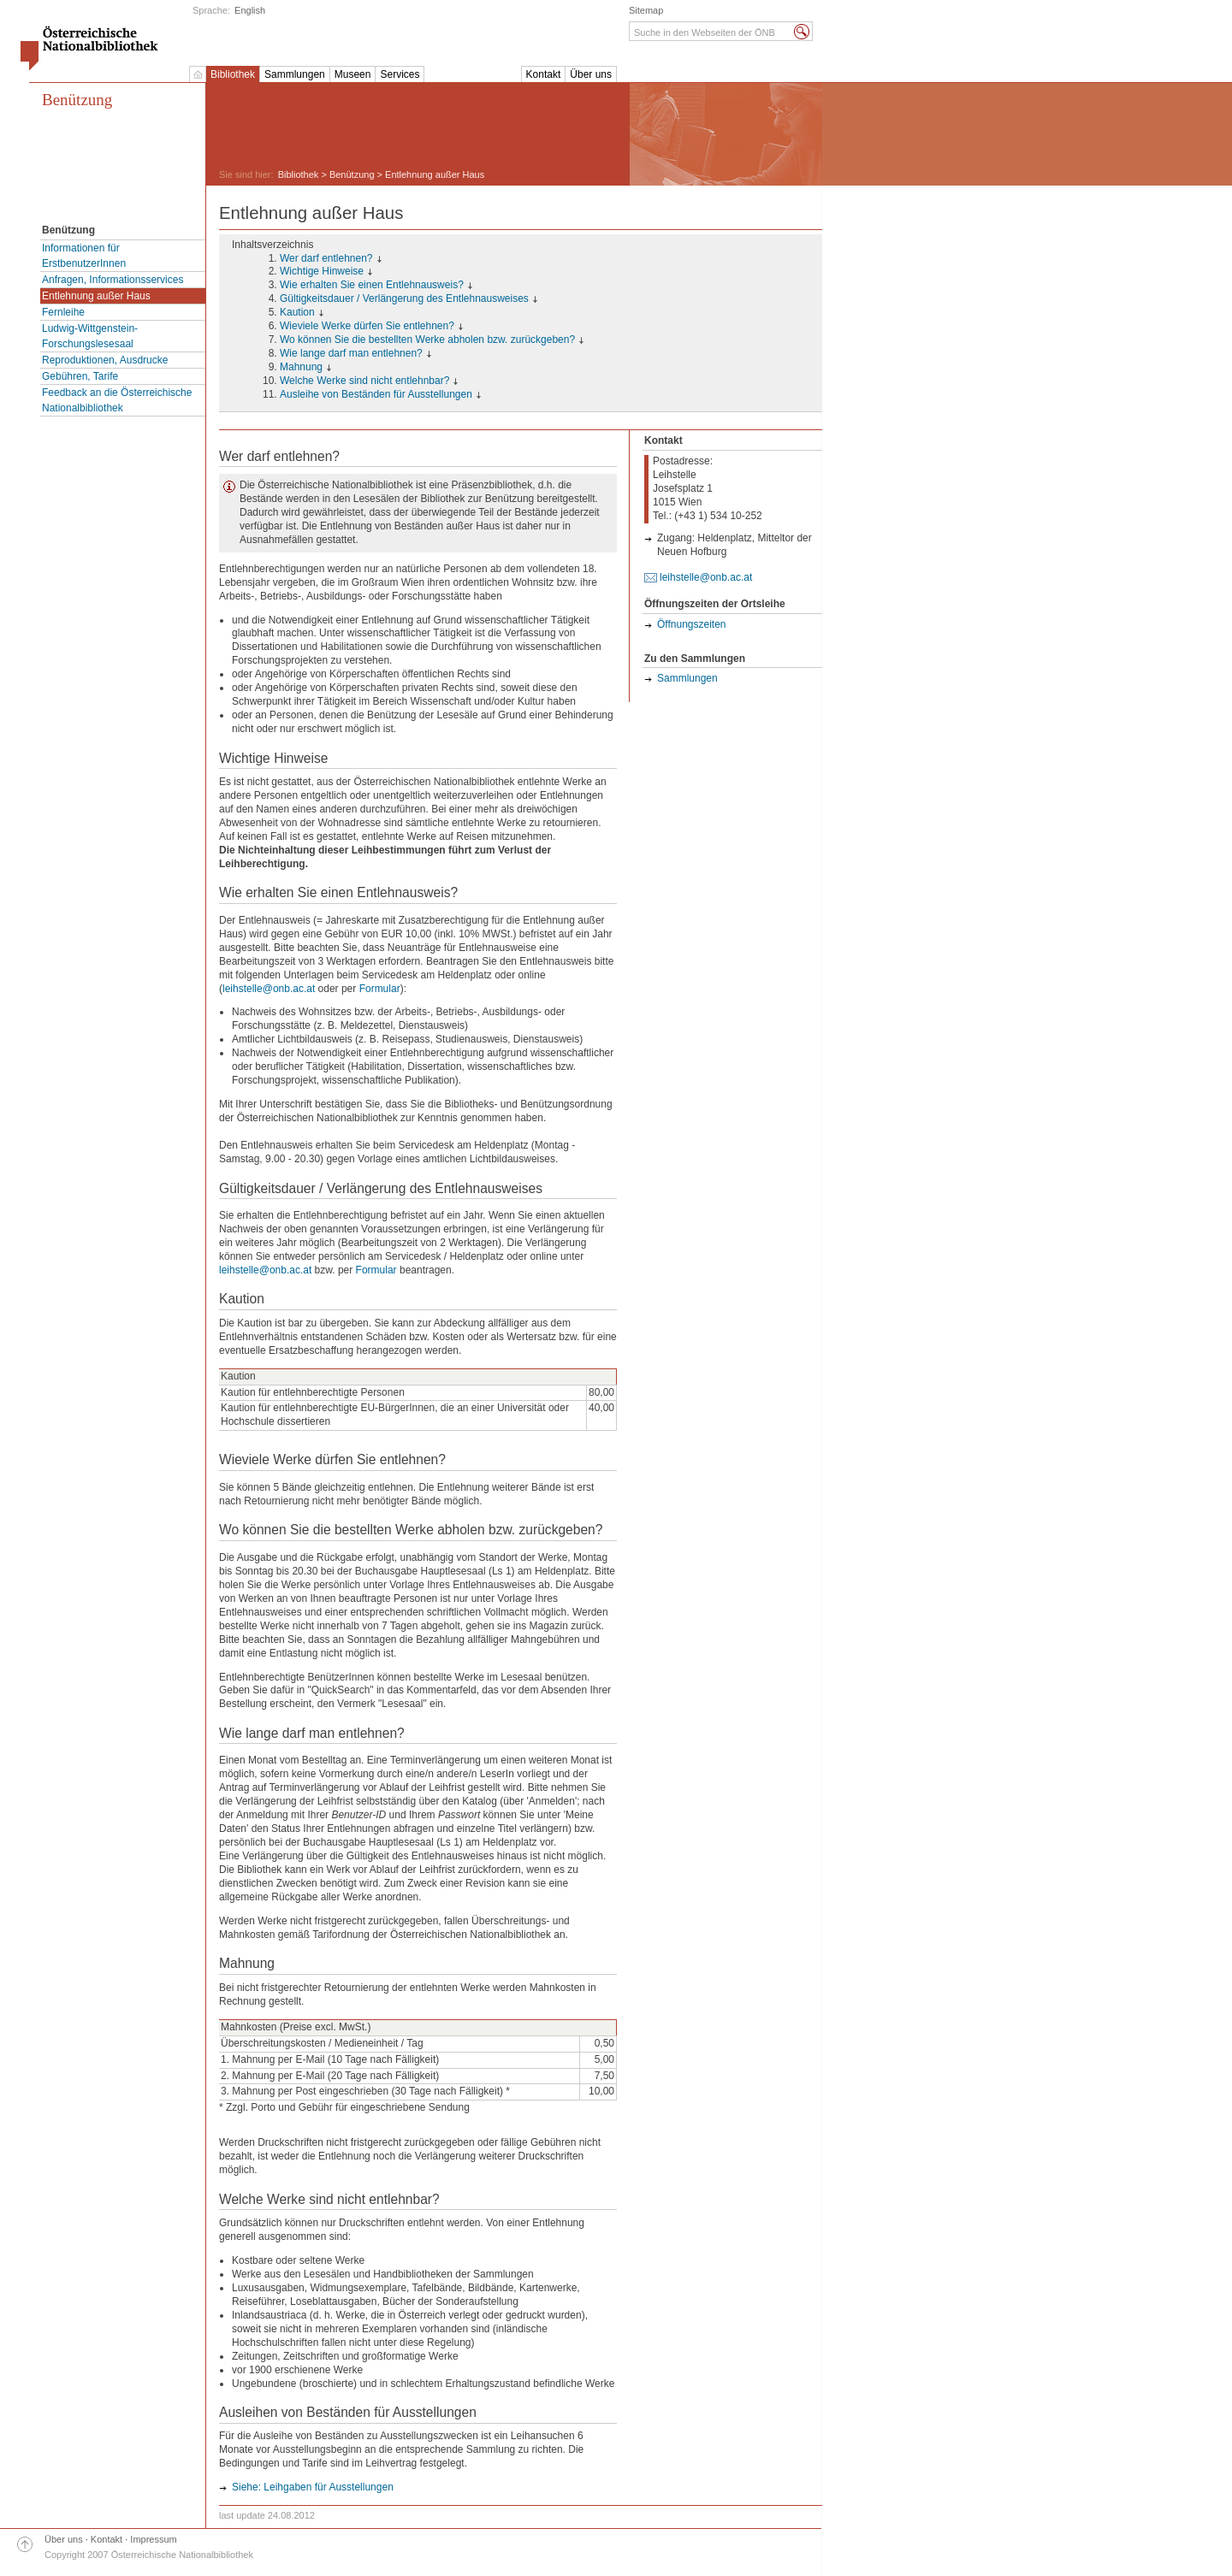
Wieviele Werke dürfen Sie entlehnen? (367, 326)
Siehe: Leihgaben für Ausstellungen (313, 2487)
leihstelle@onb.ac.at (268, 989)
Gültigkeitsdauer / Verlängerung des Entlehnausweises (404, 298)
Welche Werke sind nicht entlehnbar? (364, 381)
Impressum (153, 2539)
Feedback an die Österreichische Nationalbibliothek (117, 400)
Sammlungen (294, 74)
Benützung (77, 100)
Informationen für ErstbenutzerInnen (84, 255)
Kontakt (543, 74)
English (249, 10)
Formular (379, 989)
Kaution (297, 312)
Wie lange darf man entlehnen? (351, 353)
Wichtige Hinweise (322, 271)
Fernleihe (63, 312)
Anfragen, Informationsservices (112, 280)
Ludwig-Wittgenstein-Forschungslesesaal (90, 336)
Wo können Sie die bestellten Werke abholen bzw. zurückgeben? (427, 340)
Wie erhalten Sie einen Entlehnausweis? (372, 285)
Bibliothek (232, 74)
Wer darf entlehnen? (326, 258)
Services (399, 74)
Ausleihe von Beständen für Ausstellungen (376, 394)
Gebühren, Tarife (80, 376)
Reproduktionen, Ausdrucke (105, 360)
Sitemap (646, 10)
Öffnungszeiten (691, 624)
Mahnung (301, 367)
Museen (353, 74)
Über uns (591, 74)
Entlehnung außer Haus (96, 296)
